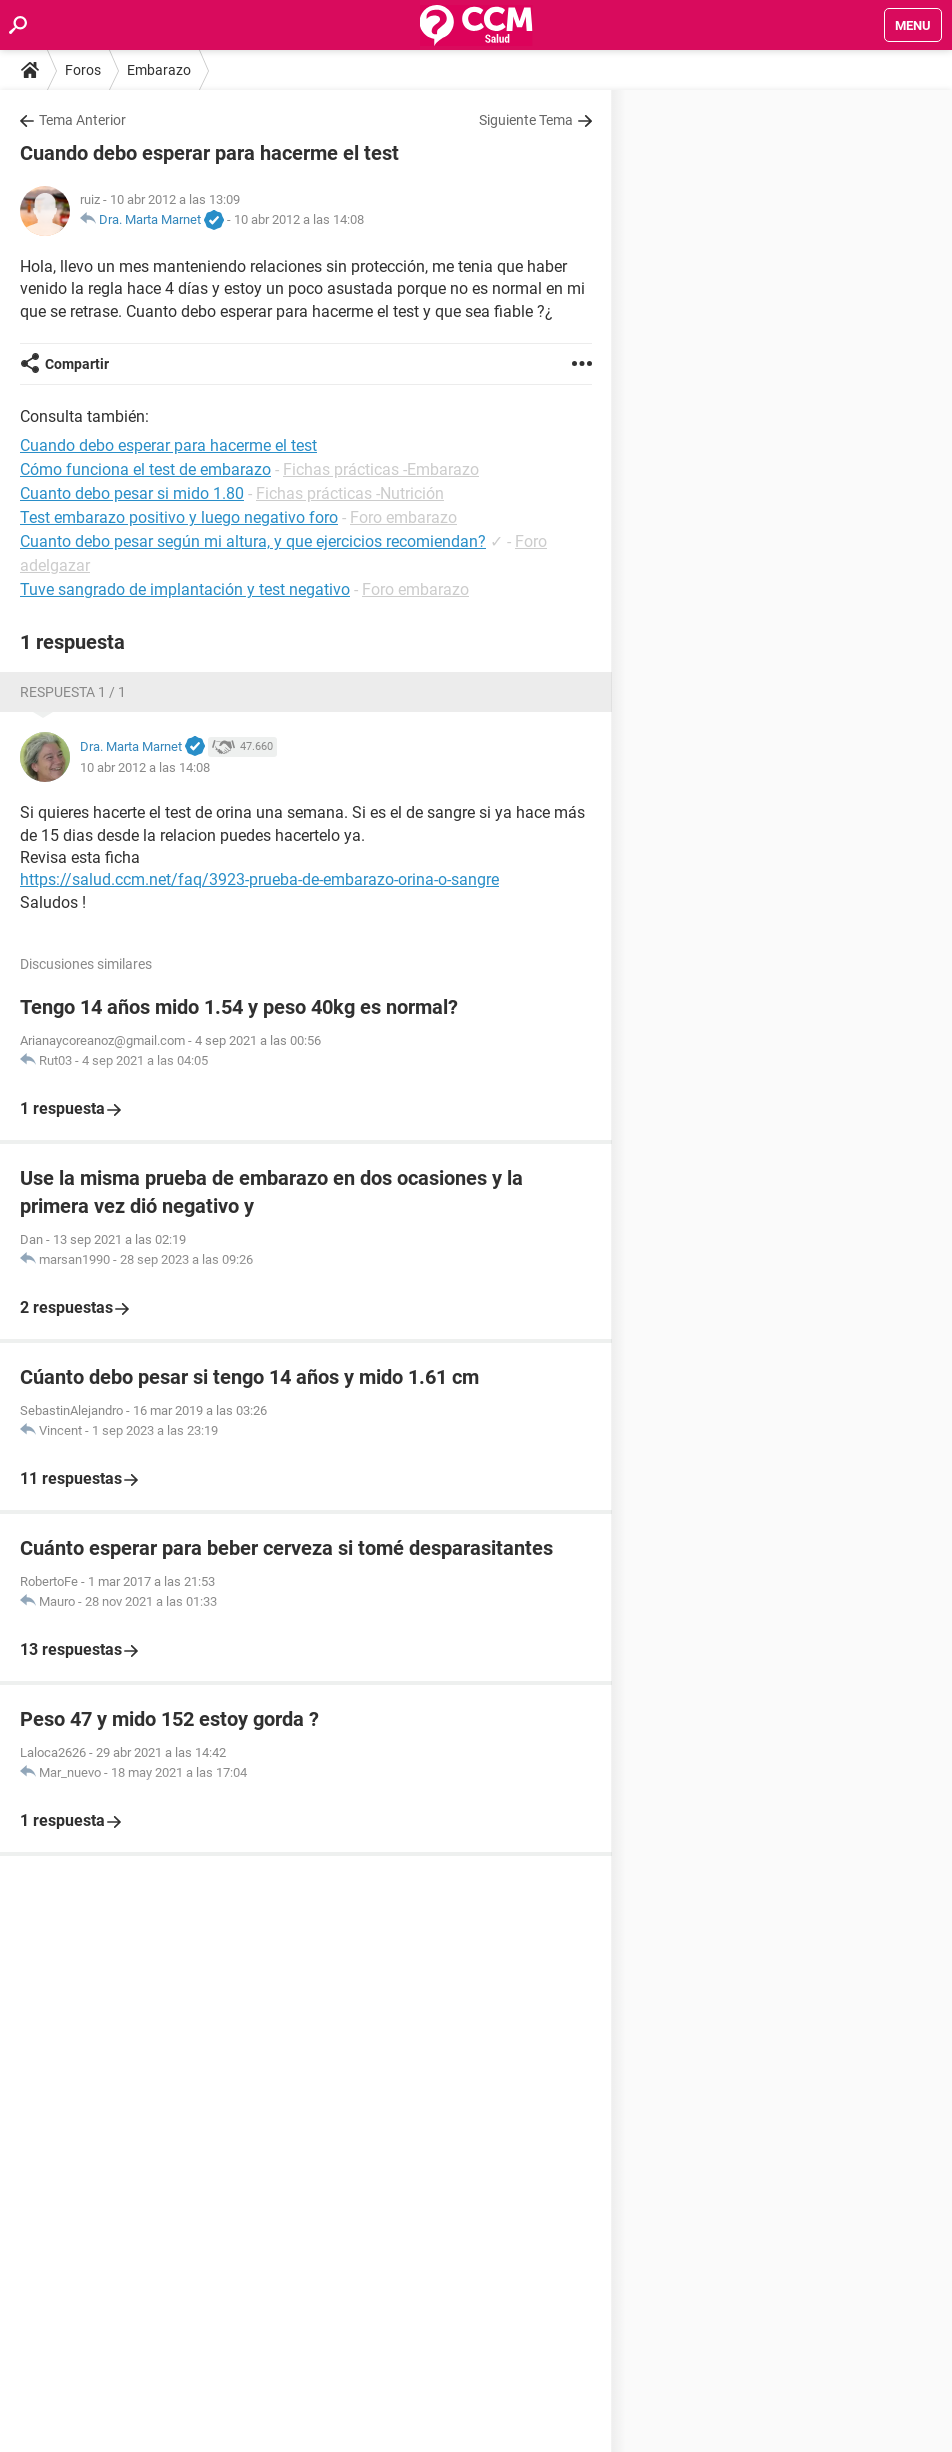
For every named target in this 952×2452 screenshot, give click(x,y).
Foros (83, 70)
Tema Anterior (82, 120)
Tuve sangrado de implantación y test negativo (185, 589)
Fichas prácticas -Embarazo (381, 469)
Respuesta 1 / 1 (73, 692)
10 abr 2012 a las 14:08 (299, 219)
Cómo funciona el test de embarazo (145, 469)
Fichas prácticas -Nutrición (350, 493)
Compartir (77, 364)
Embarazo (159, 70)
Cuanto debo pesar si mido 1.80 (132, 493)
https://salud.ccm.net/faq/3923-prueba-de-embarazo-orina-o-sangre (259, 879)
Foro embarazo (403, 517)
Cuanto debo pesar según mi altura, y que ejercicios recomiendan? (253, 541)
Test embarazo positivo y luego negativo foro (179, 517)
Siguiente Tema (526, 120)
